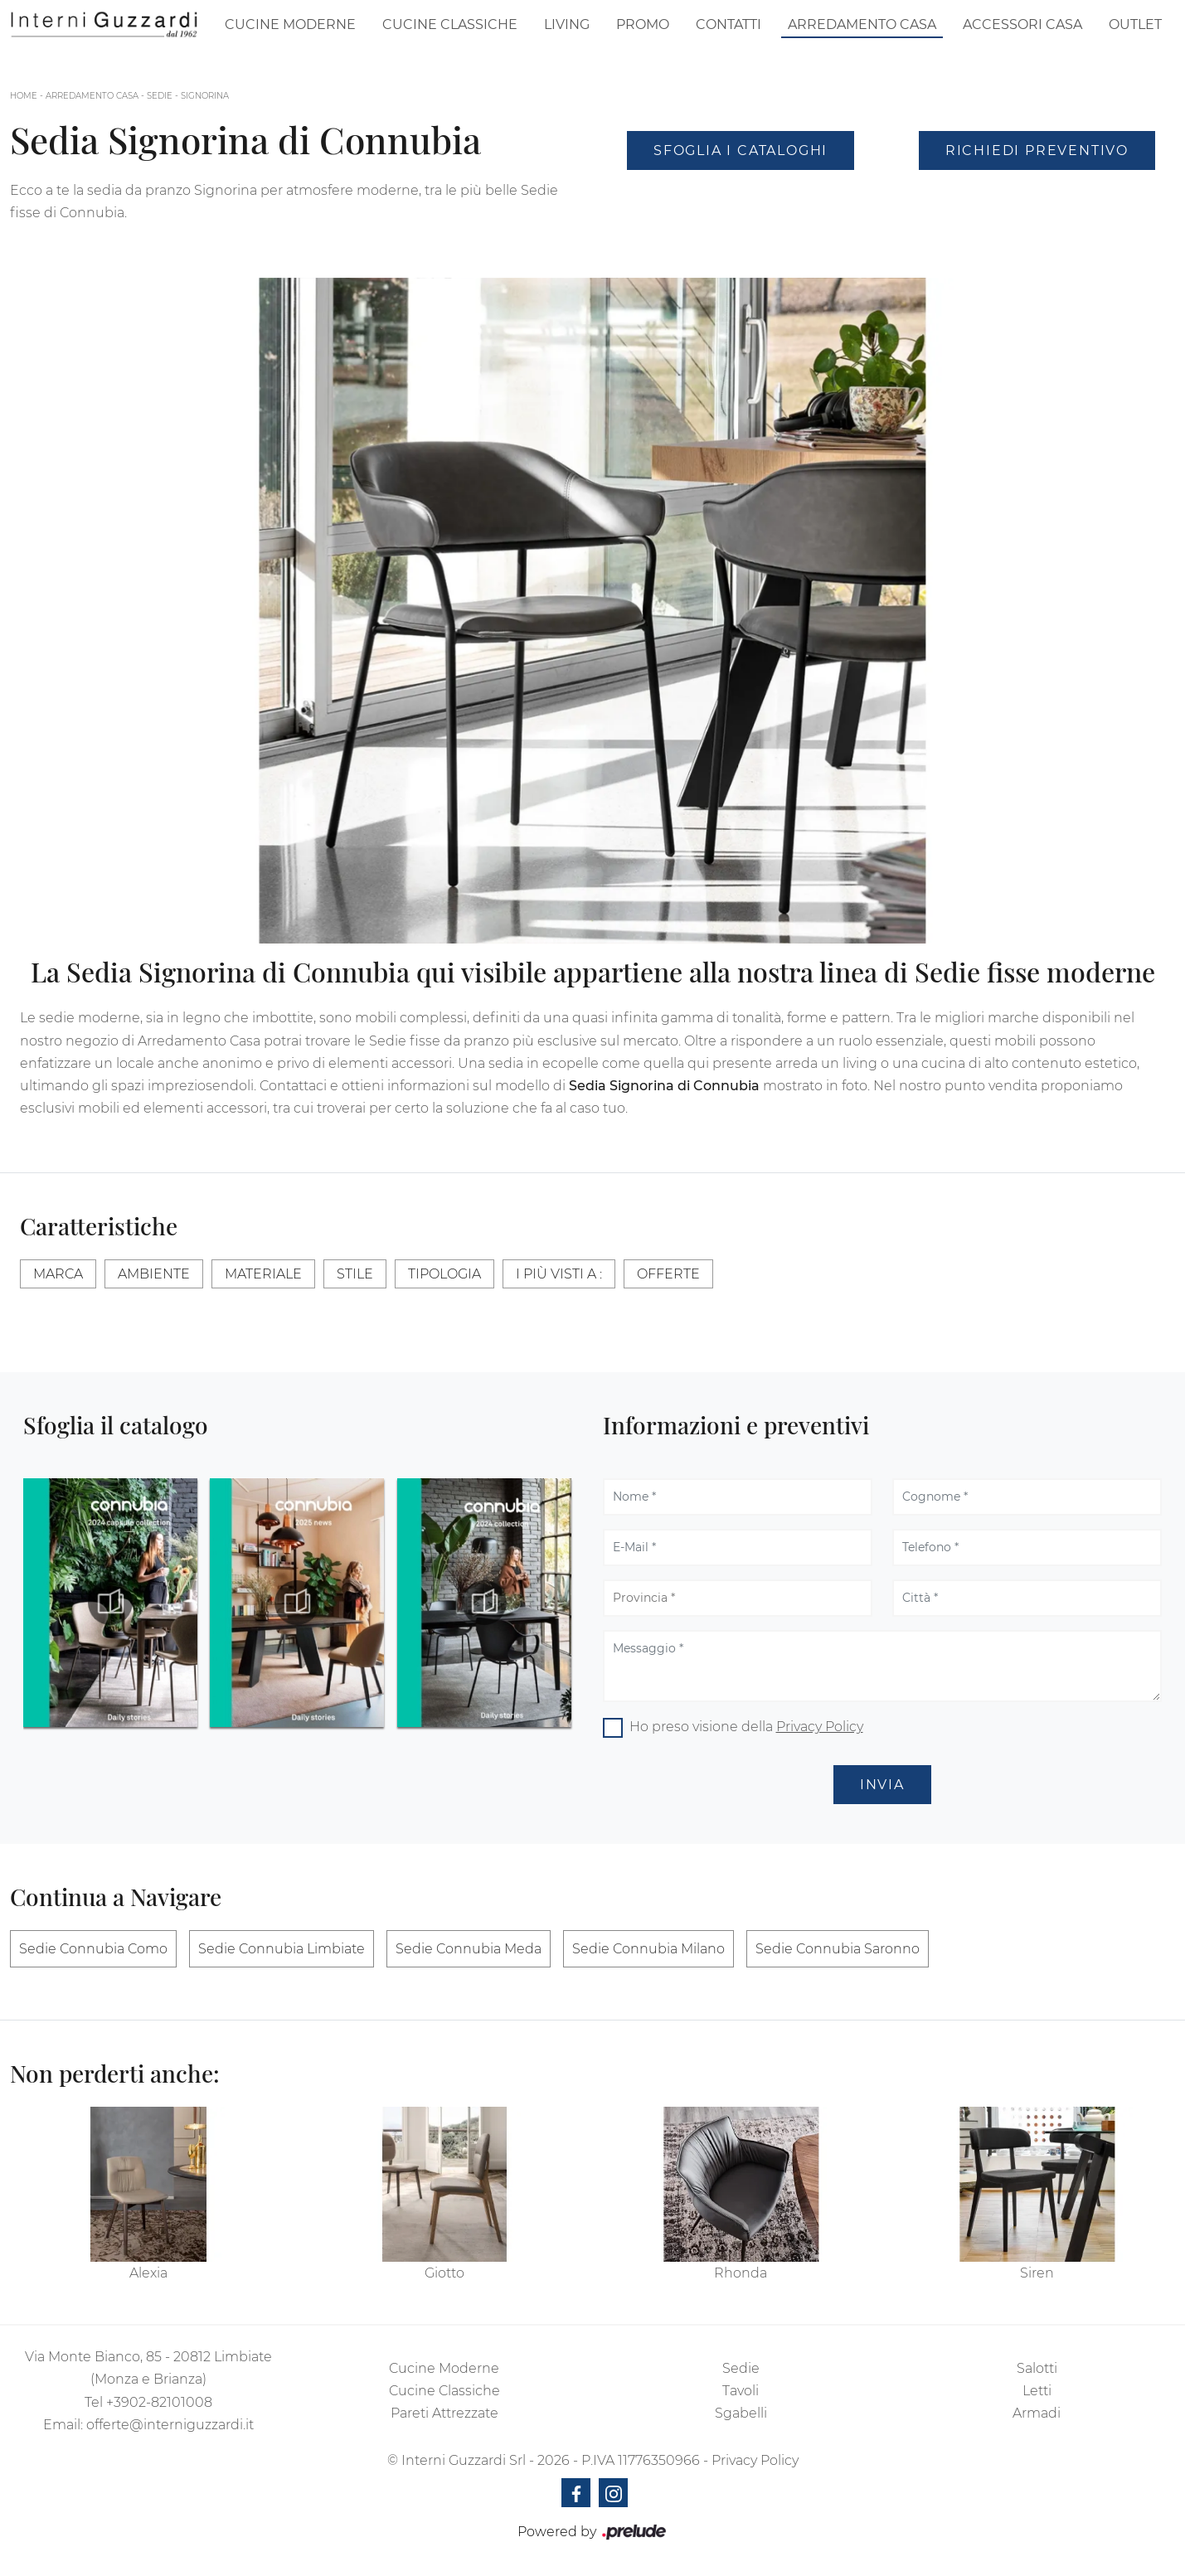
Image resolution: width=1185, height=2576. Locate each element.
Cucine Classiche (449, 24)
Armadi (1037, 2413)
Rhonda (740, 2273)
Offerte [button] (668, 1274)
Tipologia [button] (444, 1274)
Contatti (728, 24)
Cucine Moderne (290, 24)
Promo (642, 24)
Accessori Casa (1022, 24)
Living (567, 24)
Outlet (1135, 24)
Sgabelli (741, 2413)
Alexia (148, 2273)
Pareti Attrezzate (444, 2413)
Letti (1036, 2391)
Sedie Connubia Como (93, 1949)
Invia (882, 1785)
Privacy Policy (819, 1726)
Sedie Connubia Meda (469, 1949)
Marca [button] (58, 1274)
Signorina (205, 95)
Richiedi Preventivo (1037, 150)
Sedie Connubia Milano (648, 1949)
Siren (1037, 2273)
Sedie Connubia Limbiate (281, 1949)
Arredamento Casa (862, 24)
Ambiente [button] (154, 1274)
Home (23, 95)
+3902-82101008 (159, 2402)
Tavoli (740, 2391)
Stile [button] (355, 1274)
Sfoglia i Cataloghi (740, 150)
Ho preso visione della (746, 1726)
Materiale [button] (263, 1274)
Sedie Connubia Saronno (837, 1949)
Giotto (444, 2273)
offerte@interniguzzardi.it (170, 2425)
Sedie (159, 95)
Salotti (1037, 2368)
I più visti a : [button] (559, 1274)
